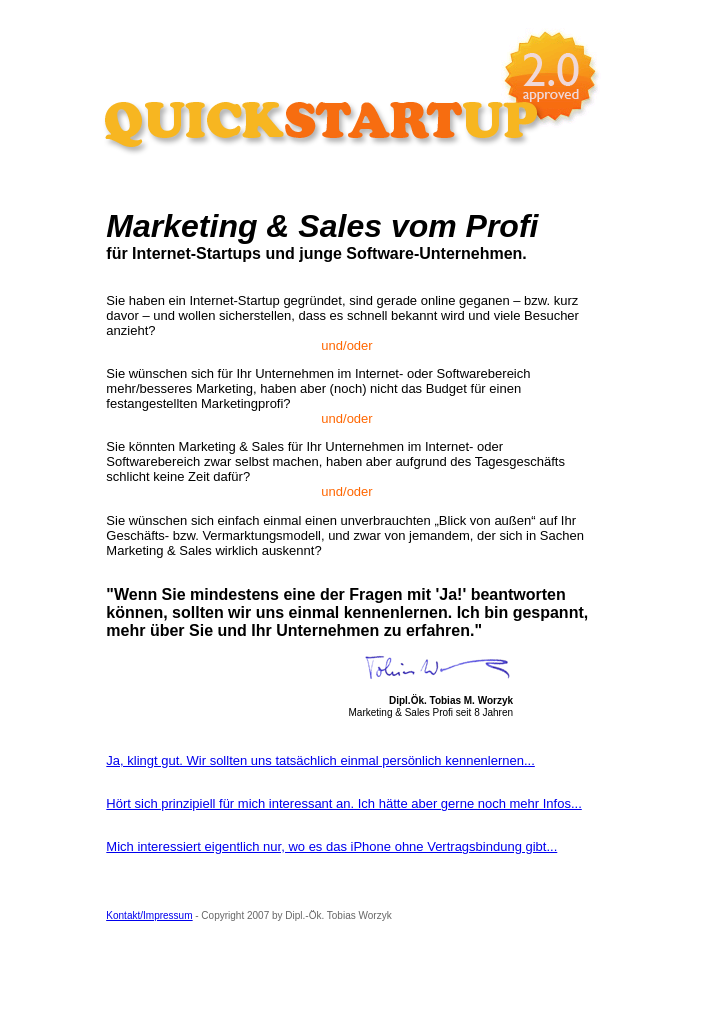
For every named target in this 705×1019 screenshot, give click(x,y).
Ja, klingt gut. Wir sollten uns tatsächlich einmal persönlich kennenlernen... (320, 760)
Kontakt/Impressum (149, 915)
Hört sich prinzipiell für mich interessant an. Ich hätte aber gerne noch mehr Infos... (343, 803)
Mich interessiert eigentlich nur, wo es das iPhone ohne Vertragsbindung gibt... (331, 846)
